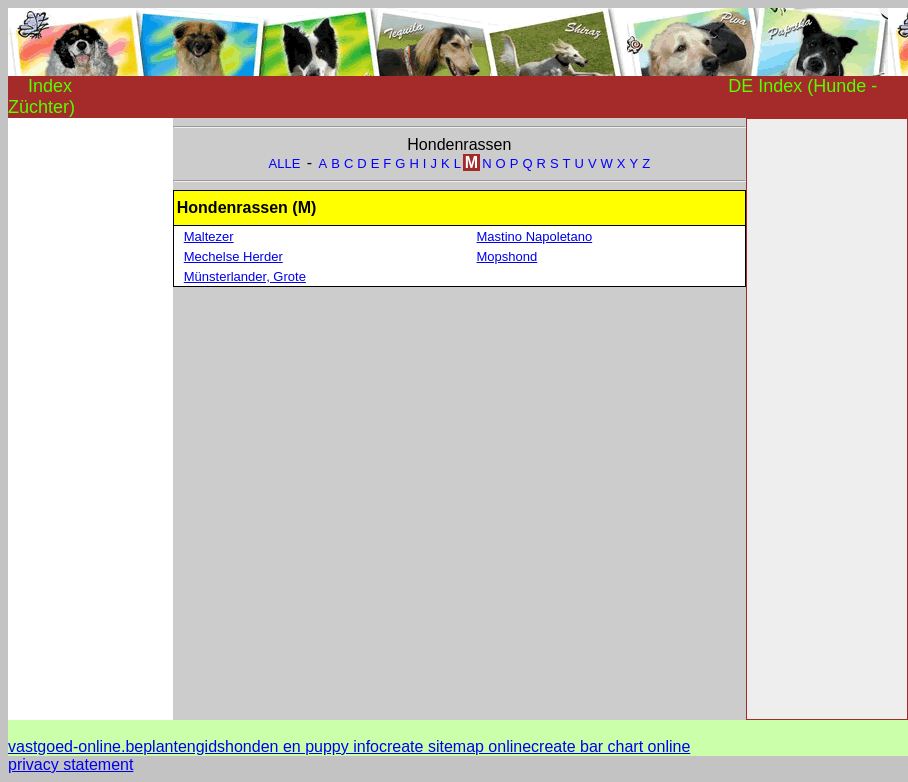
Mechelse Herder (233, 256)
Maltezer (209, 236)
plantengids (184, 746)
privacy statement (70, 764)
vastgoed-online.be (75, 746)
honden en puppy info (302, 746)
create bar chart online (610, 746)
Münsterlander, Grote (245, 276)
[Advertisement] (88, 418)
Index (50, 86)
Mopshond (507, 256)
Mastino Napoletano (535, 236)
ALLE (285, 163)
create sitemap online (455, 746)
